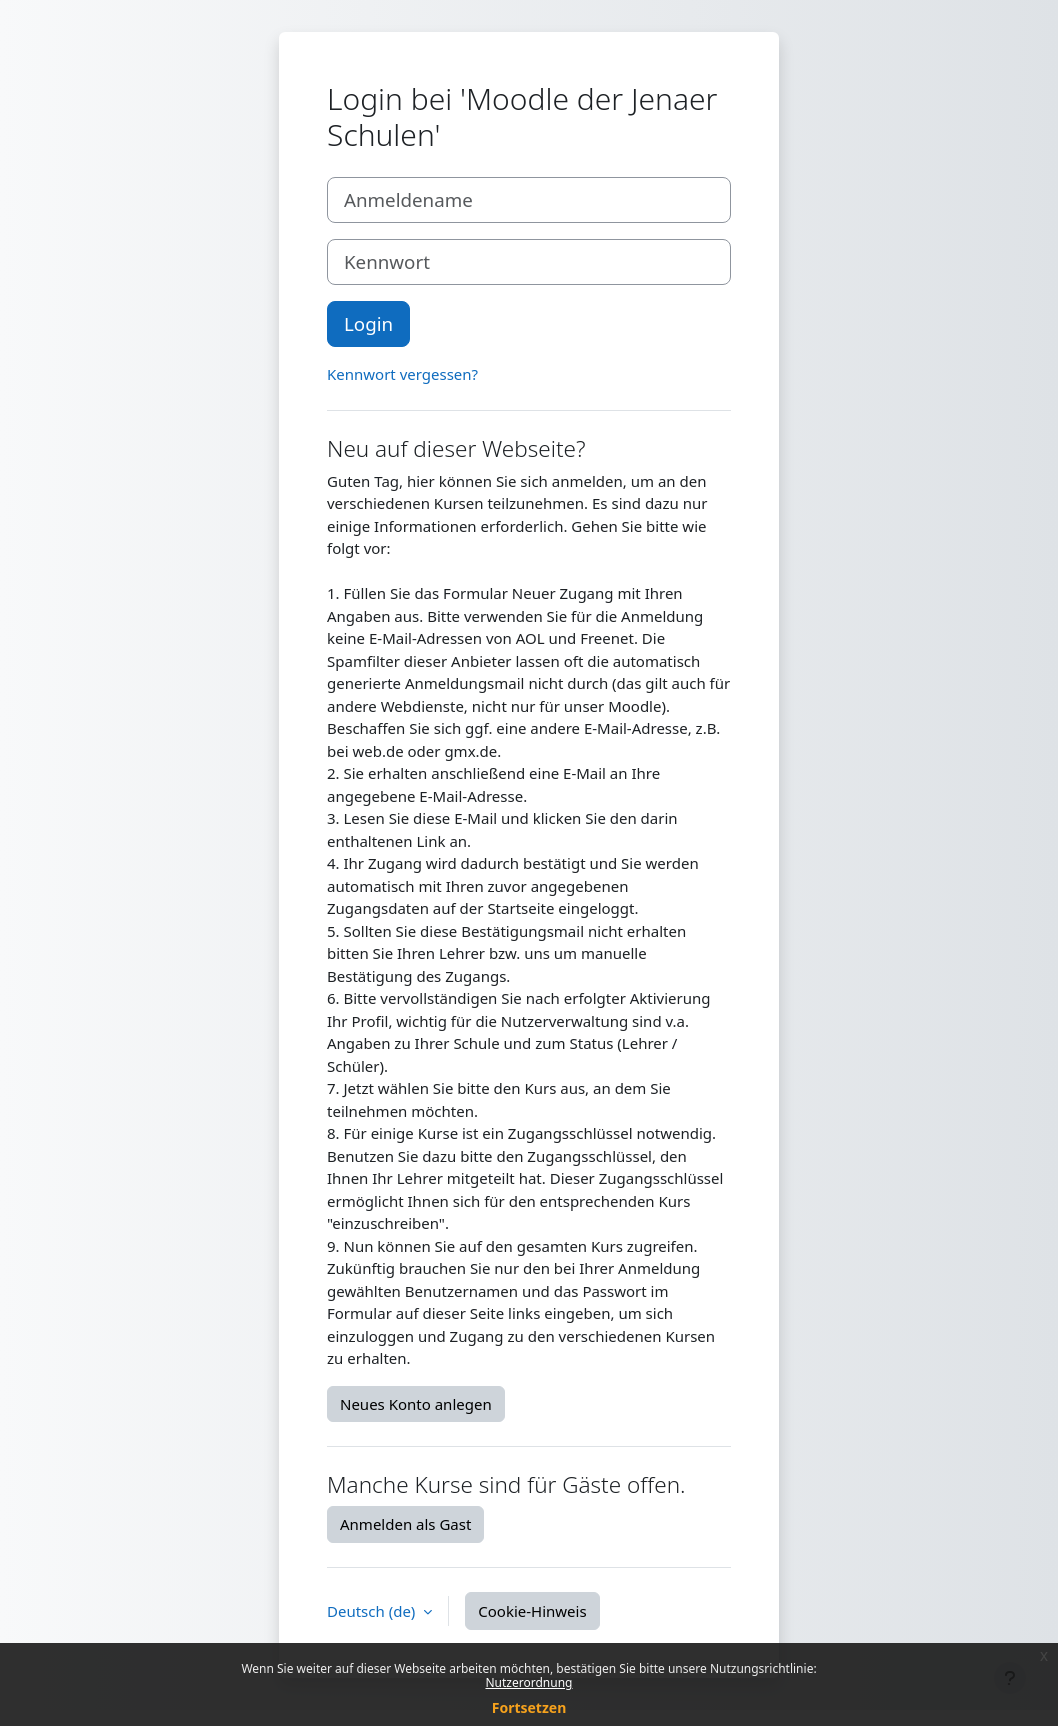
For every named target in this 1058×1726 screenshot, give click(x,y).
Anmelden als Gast (405, 1524)
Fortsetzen (529, 1707)
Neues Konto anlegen (416, 1404)
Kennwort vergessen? (402, 374)
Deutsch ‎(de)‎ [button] (373, 1611)
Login (368, 323)
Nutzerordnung (529, 1682)
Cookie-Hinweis (532, 1611)
